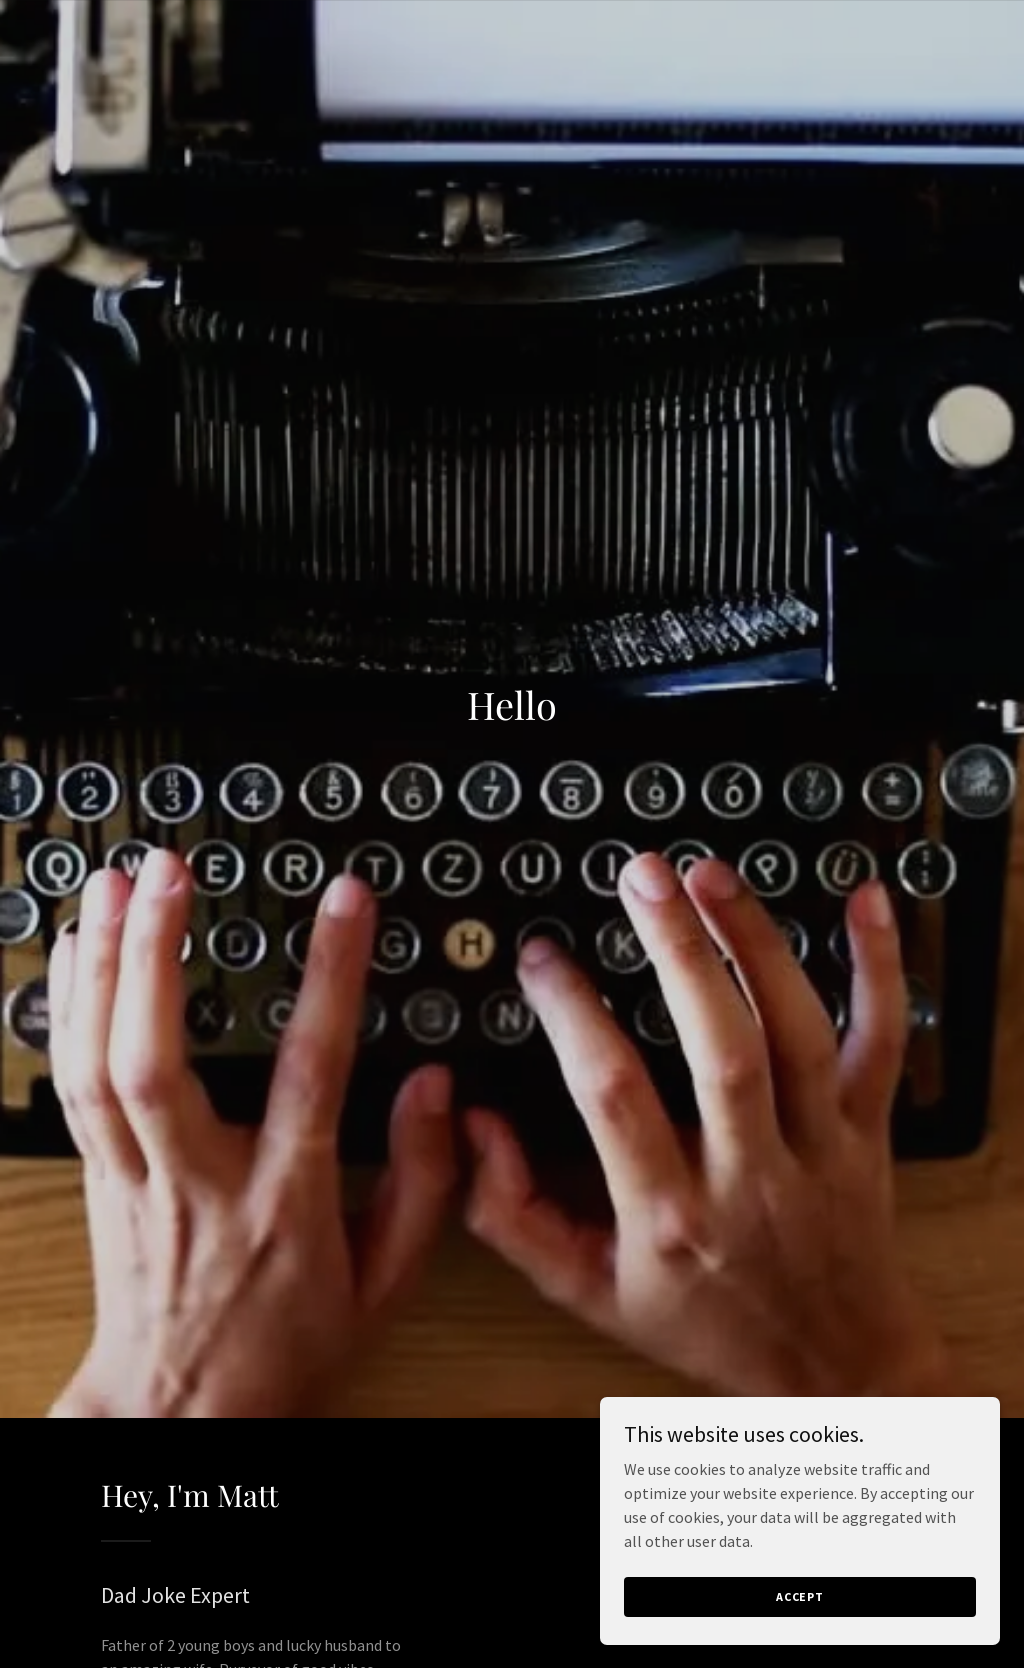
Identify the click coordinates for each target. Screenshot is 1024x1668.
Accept (800, 1596)
